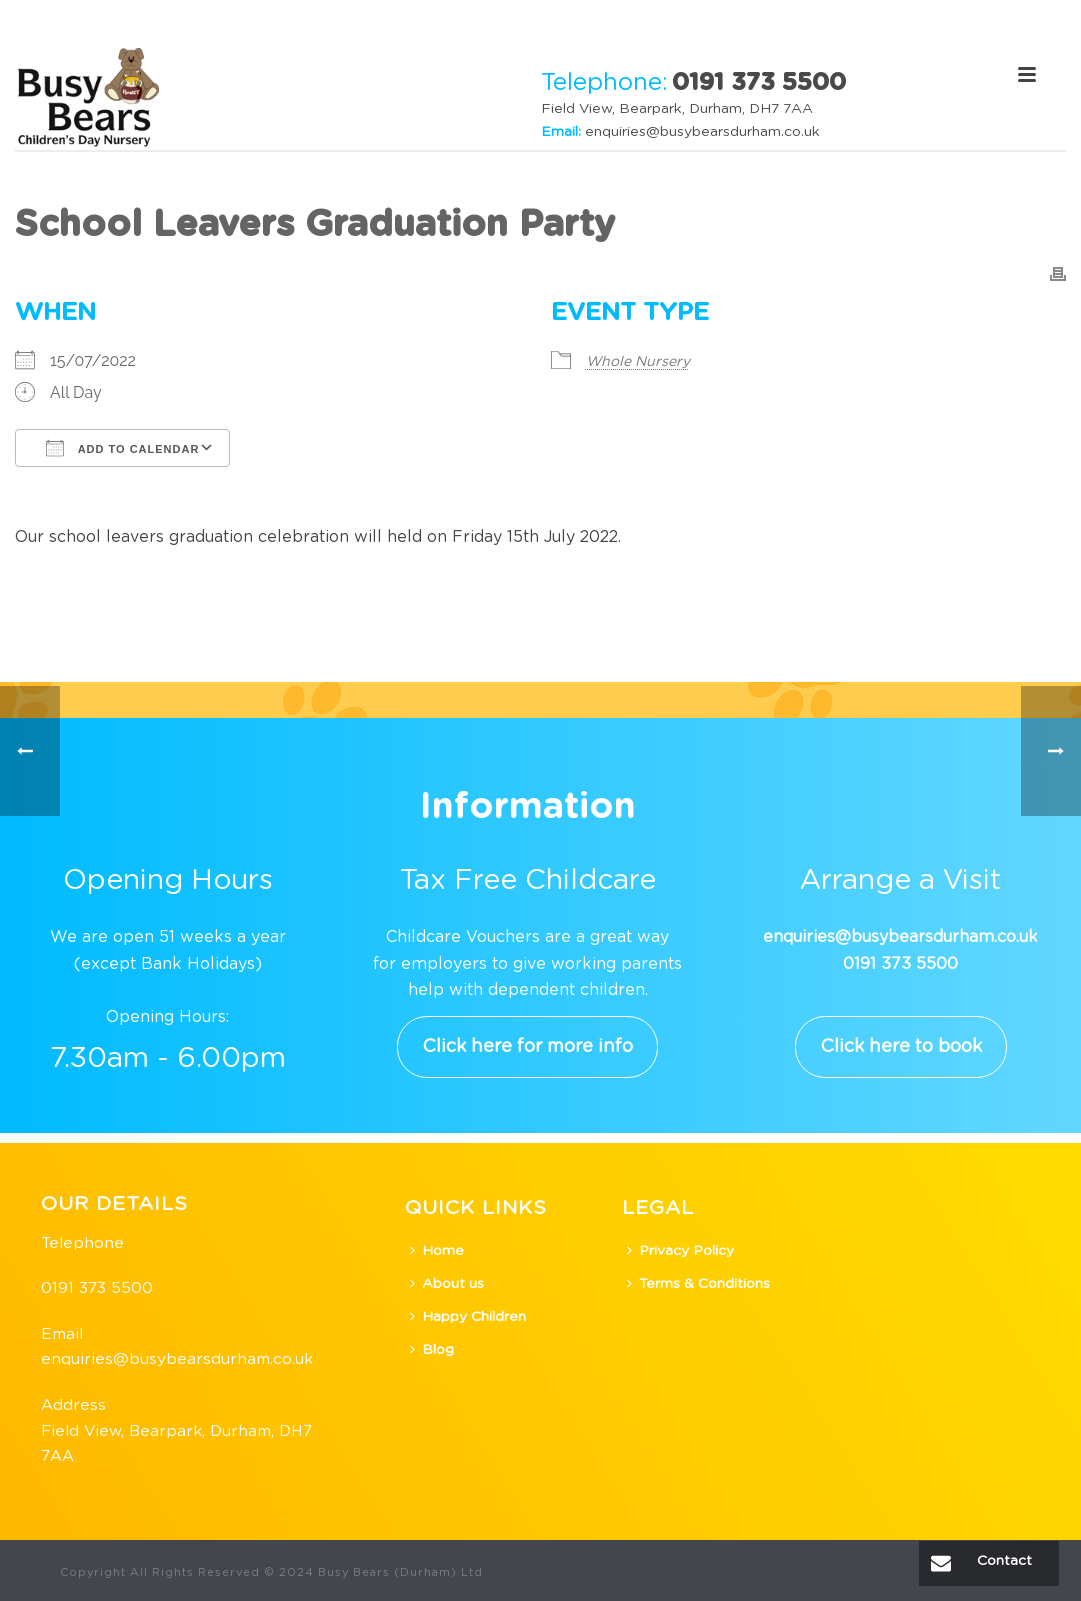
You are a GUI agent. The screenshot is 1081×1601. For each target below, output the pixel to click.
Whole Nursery (638, 362)
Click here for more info (527, 1047)
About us (447, 1283)
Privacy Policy (680, 1250)
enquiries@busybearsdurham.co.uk (702, 132)
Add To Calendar (122, 448)
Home (437, 1250)
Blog (432, 1349)
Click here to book (901, 1047)
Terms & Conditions (698, 1283)
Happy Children (468, 1316)
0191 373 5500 (97, 1288)
